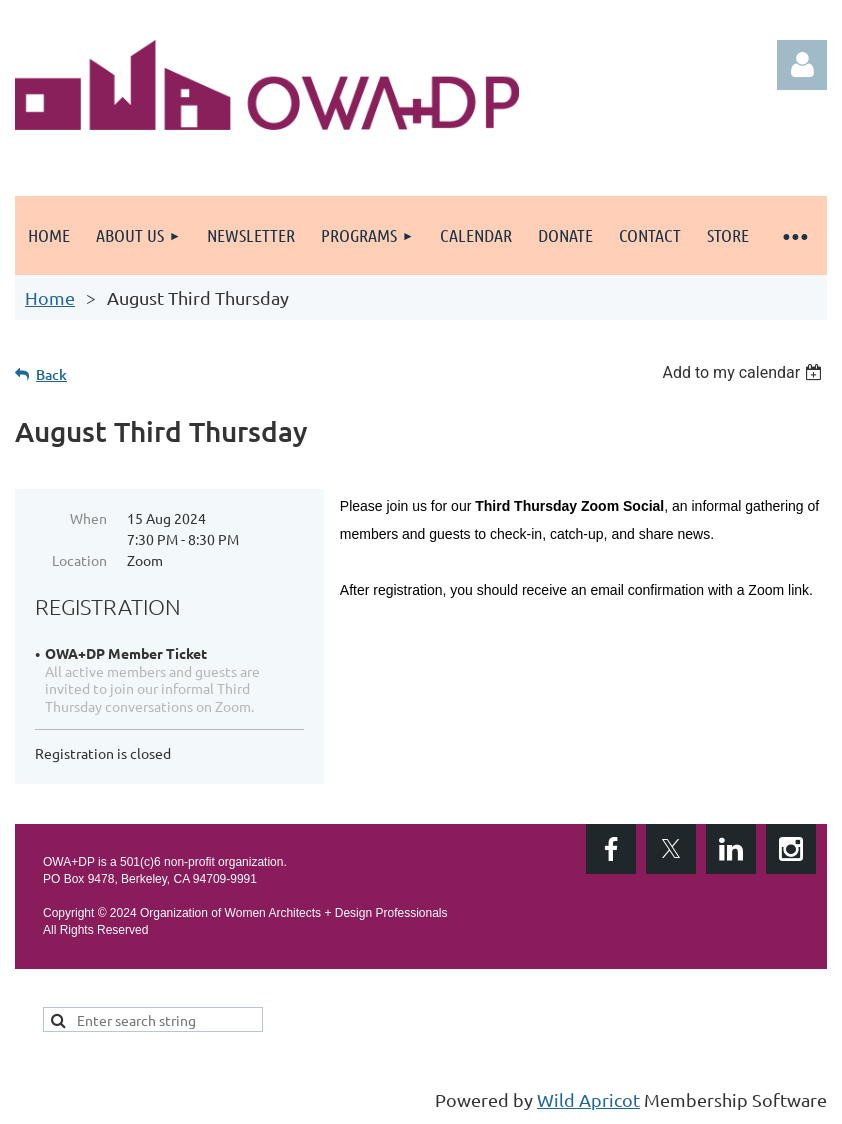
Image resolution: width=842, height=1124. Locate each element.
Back (51, 374)
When (88, 518)
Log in (802, 65)
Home (50, 297)
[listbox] (744, 372)
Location (79, 560)
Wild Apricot (588, 1099)
